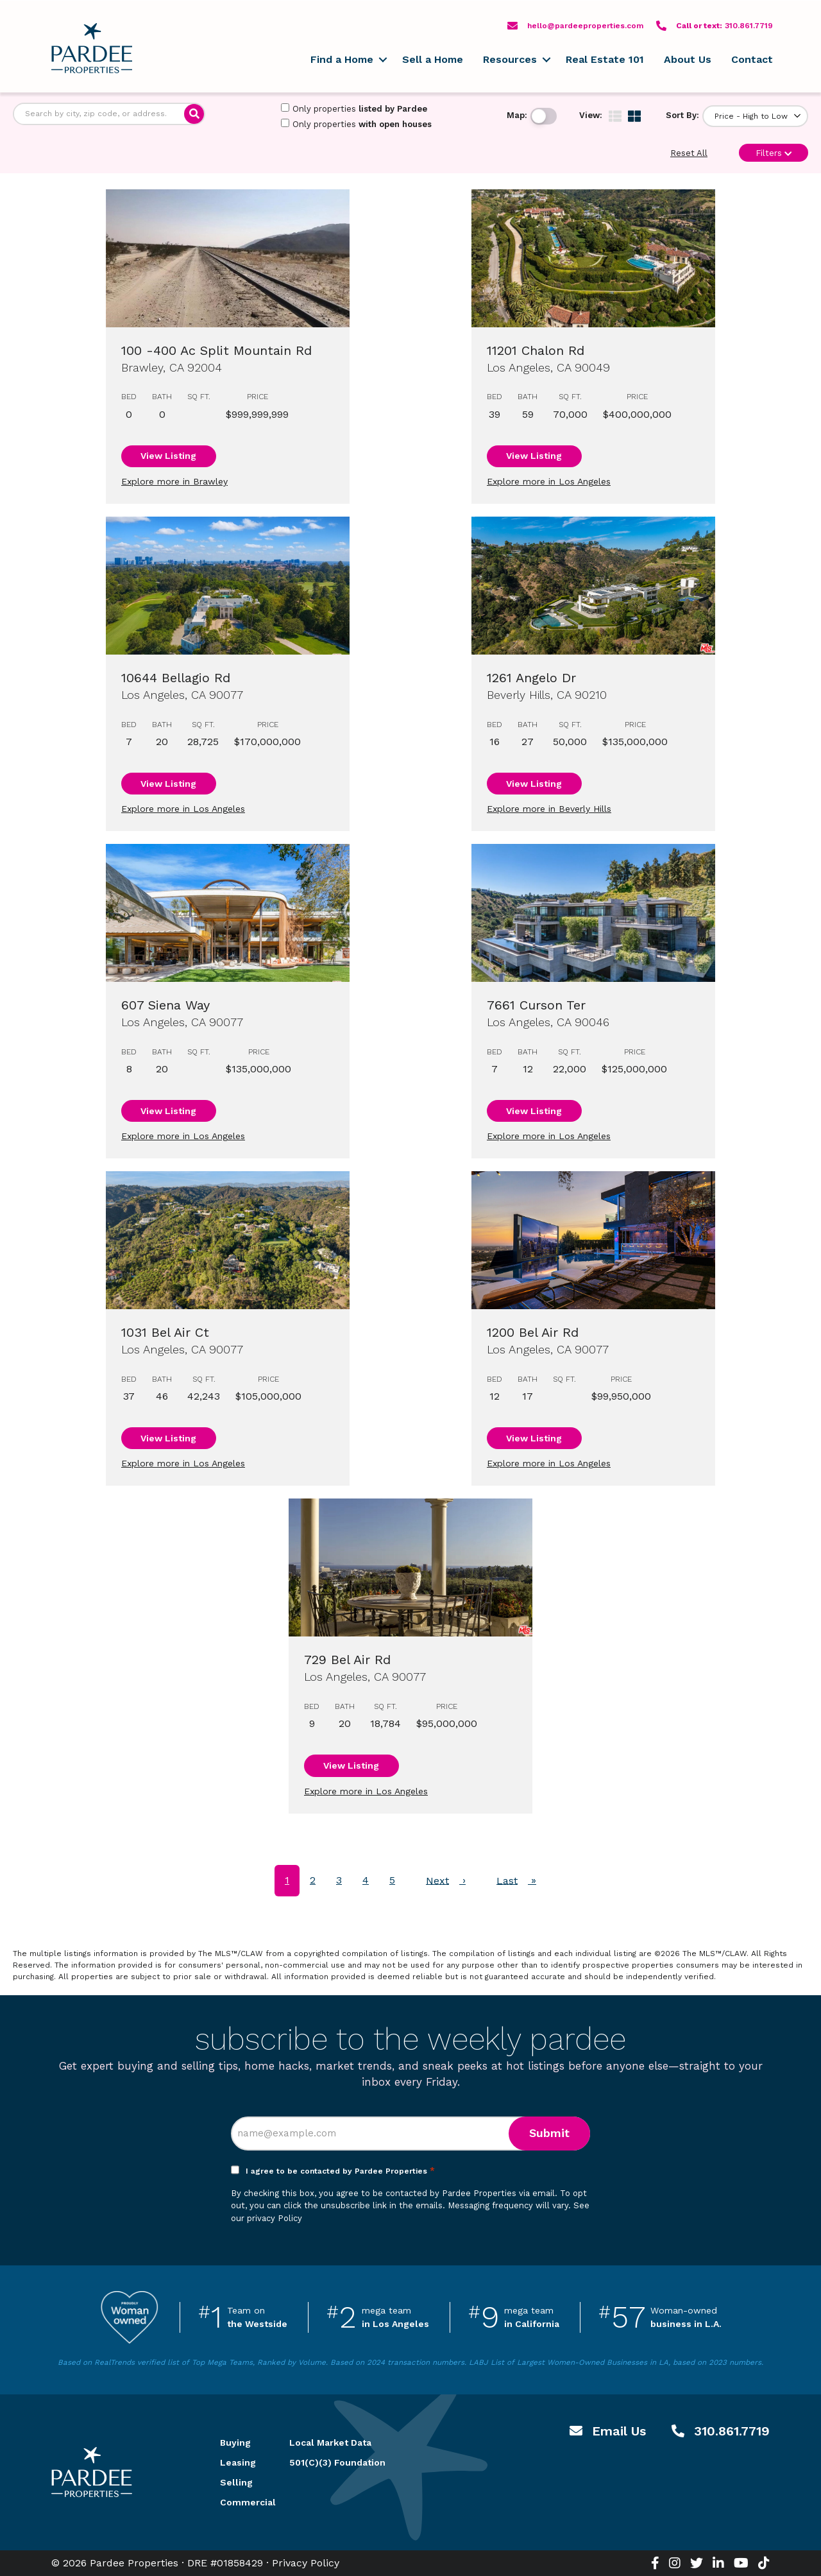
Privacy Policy (305, 2563)
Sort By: (682, 115)
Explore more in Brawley (174, 481)
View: (590, 115)
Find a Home (341, 59)
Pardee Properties (91, 48)
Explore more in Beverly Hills (549, 808)
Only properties (354, 108)
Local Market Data (330, 2442)
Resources (510, 59)
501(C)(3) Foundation (337, 2462)
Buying (235, 2442)
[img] (615, 116)
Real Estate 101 (605, 59)
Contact (752, 59)
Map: (517, 115)
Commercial (239, 2502)
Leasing (238, 2462)
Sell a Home (432, 59)
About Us (687, 59)
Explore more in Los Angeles (549, 481)
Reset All (688, 153)
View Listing (168, 456)
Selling (236, 2482)
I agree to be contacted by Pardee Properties (340, 2171)
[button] (382, 60)
